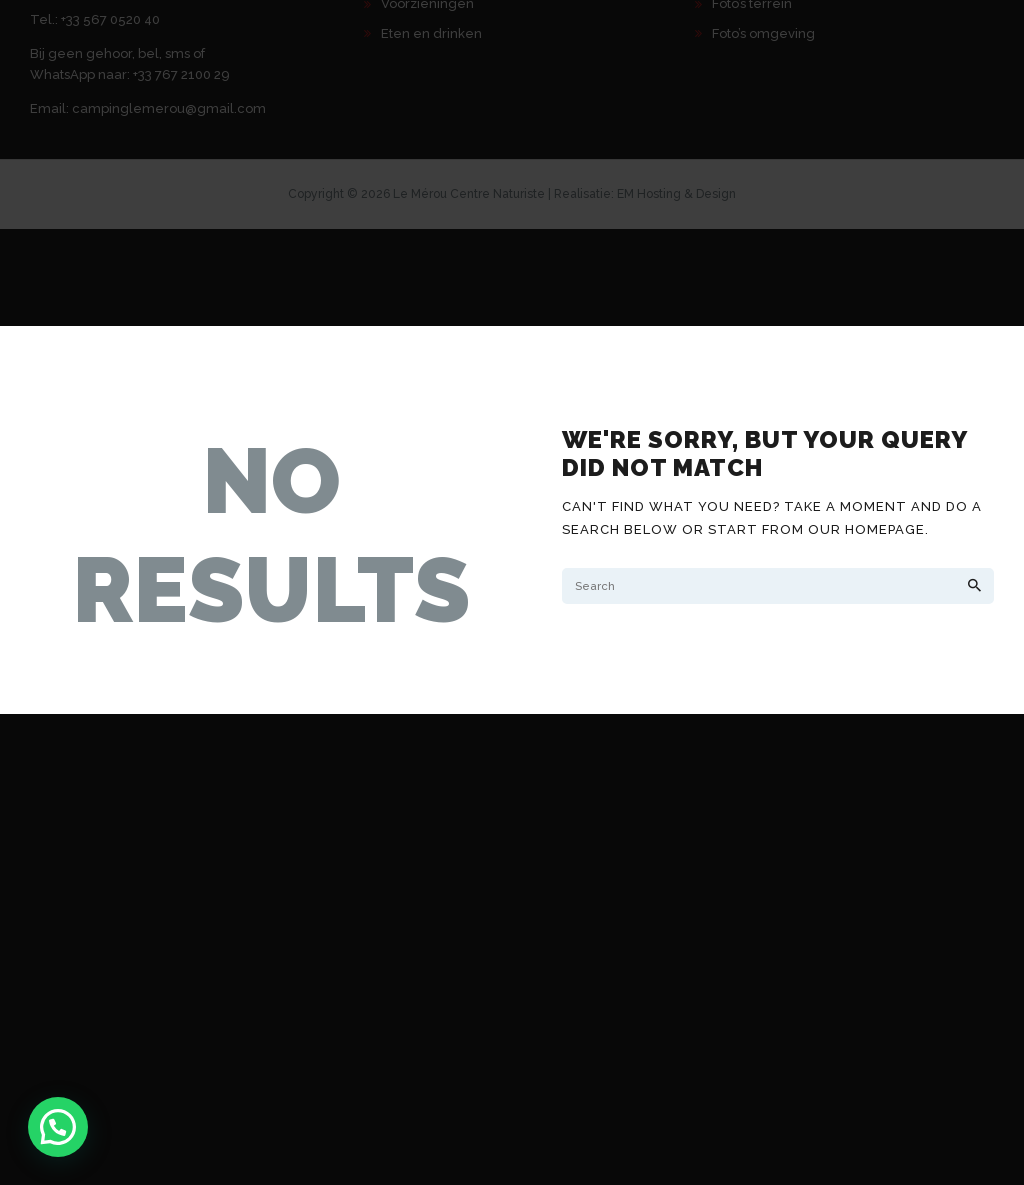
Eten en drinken (431, 33)
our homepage (866, 529)
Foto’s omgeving (763, 33)
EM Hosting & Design (676, 194)
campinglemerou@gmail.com (169, 108)
